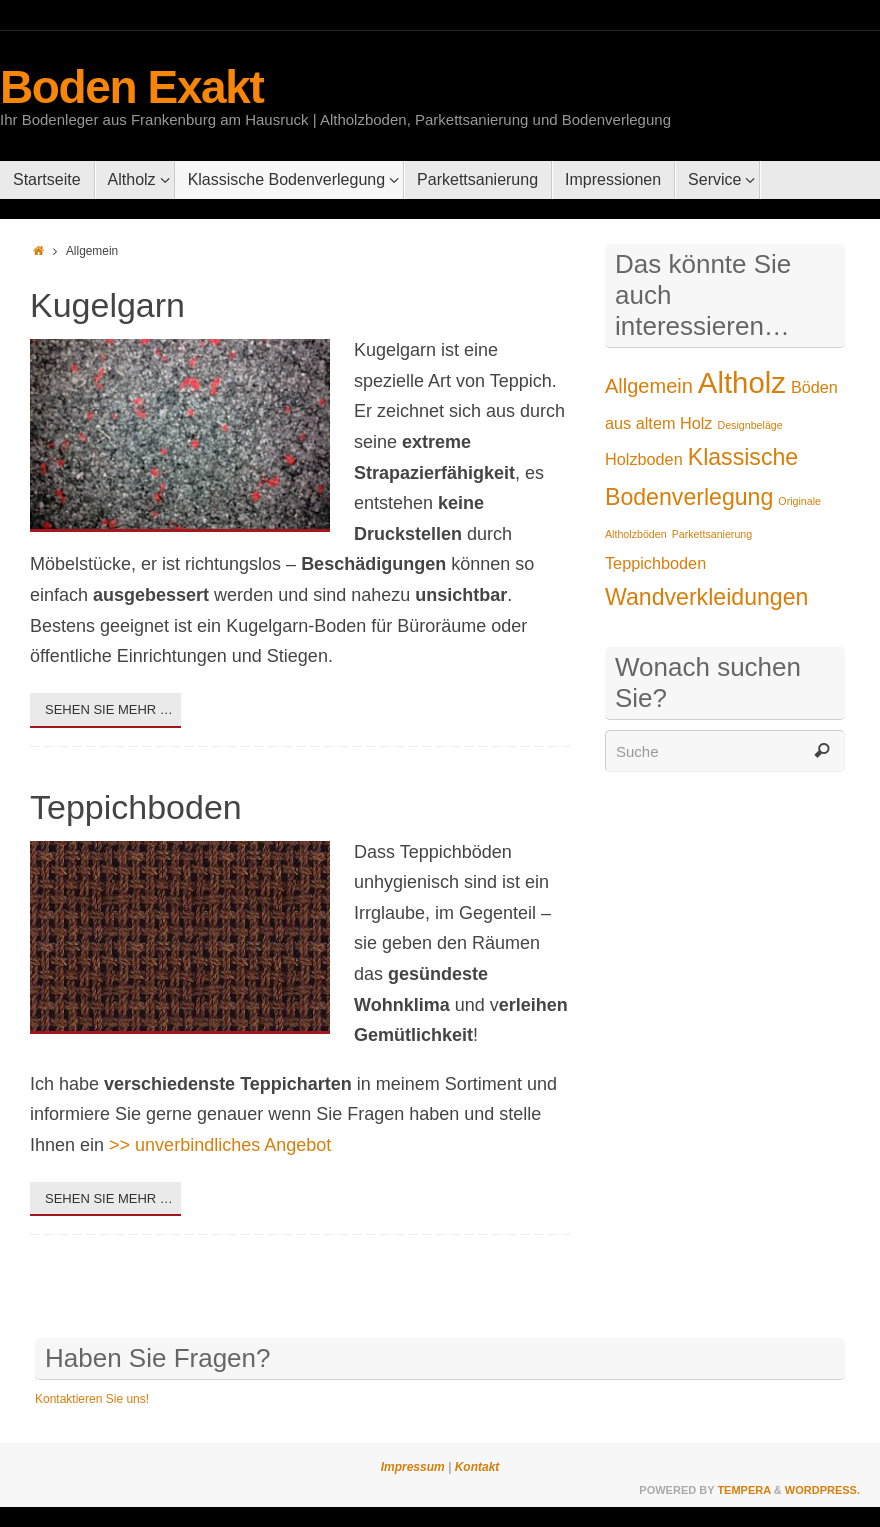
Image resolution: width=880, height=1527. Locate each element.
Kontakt (475, 1467)
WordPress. (822, 1490)
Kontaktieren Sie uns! (92, 1399)
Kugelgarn (107, 305)
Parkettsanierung (712, 534)
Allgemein (649, 386)
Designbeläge (750, 425)
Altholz (742, 382)
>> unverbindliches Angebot (220, 1145)
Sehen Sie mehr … (109, 709)
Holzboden (644, 459)
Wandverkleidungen (706, 597)
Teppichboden (136, 807)
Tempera (743, 1490)
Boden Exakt (131, 87)
